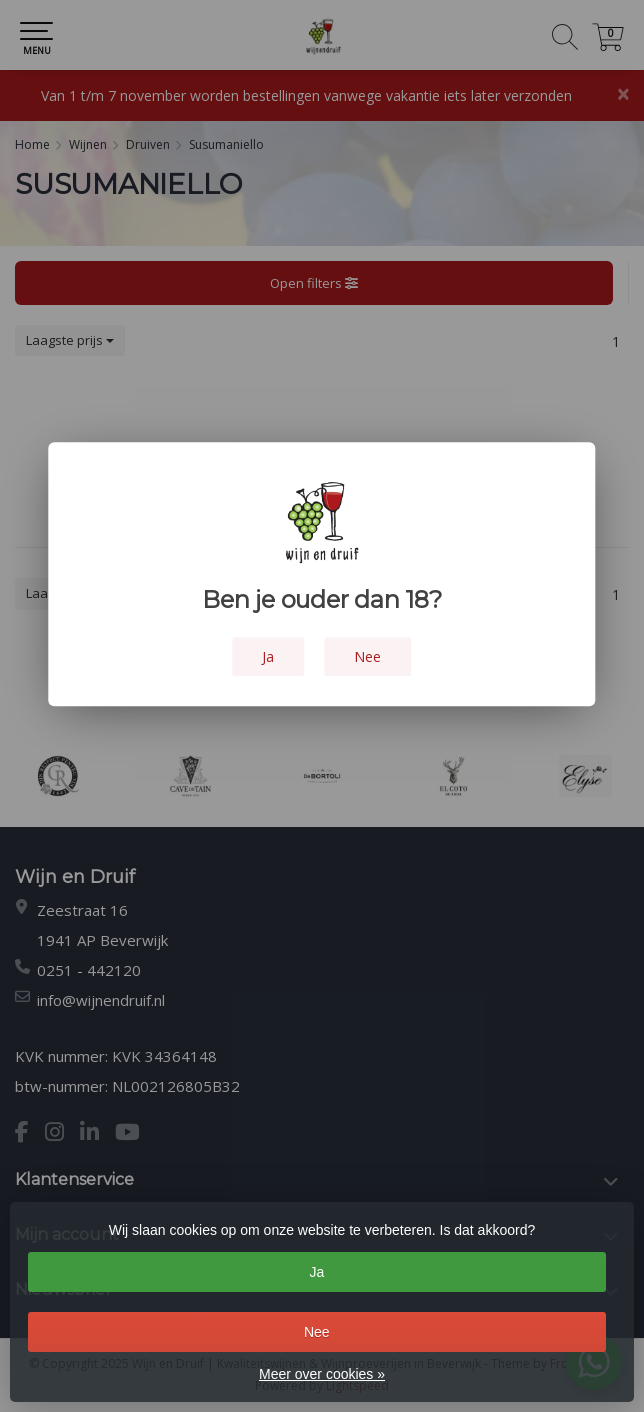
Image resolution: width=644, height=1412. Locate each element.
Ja (316, 1272)
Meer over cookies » (322, 1374)
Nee (317, 1332)
